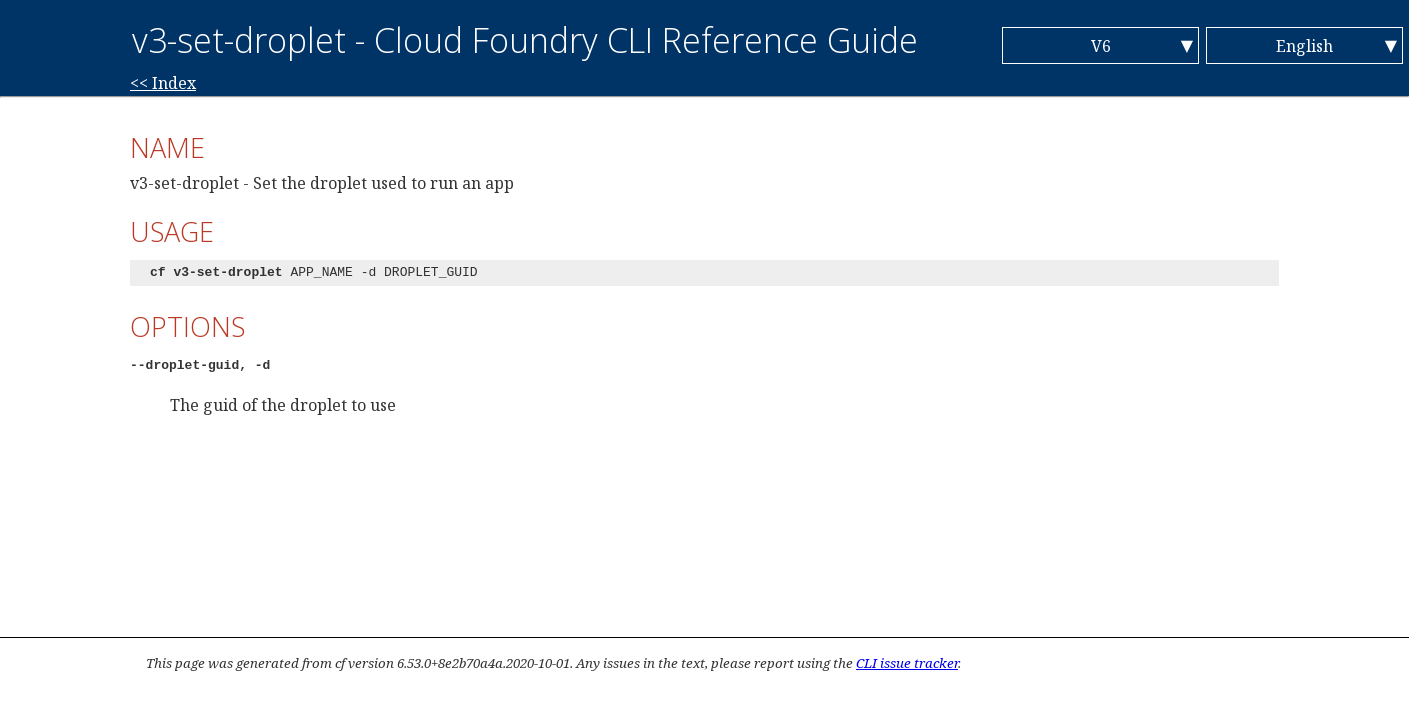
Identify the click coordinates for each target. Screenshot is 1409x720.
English (1304, 46)
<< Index (163, 83)
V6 (1101, 46)
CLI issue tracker (907, 663)
